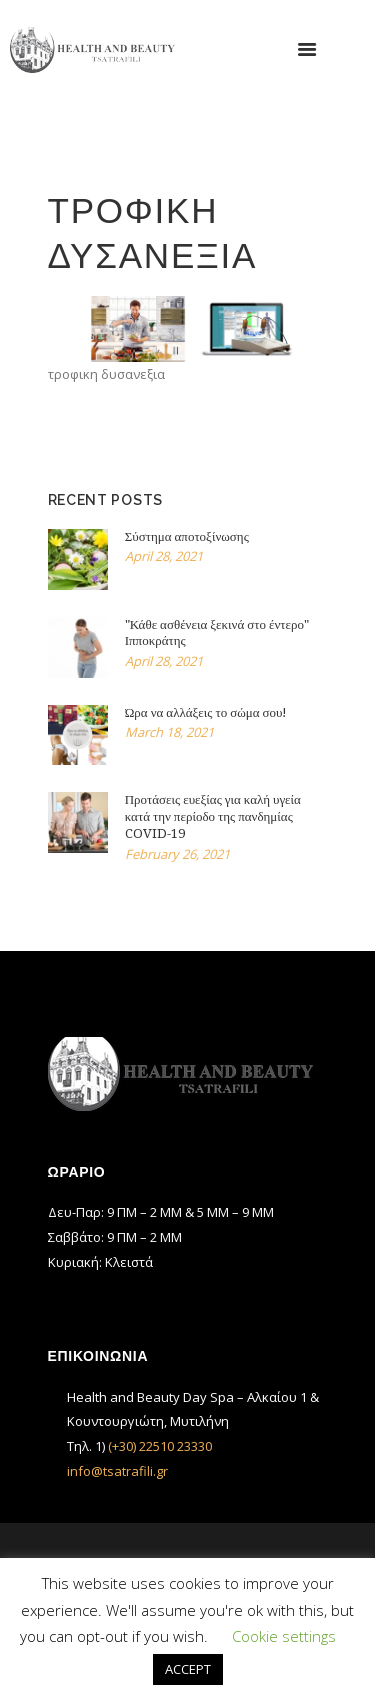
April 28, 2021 (164, 556)
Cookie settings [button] (284, 1636)
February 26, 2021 (177, 854)
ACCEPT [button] (188, 1669)
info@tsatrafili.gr (117, 1471)
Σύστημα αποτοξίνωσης (187, 536)
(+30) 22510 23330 (160, 1446)
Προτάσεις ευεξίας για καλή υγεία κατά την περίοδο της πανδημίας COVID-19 (213, 816)
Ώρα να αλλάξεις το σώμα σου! (206, 712)
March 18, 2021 (169, 732)
